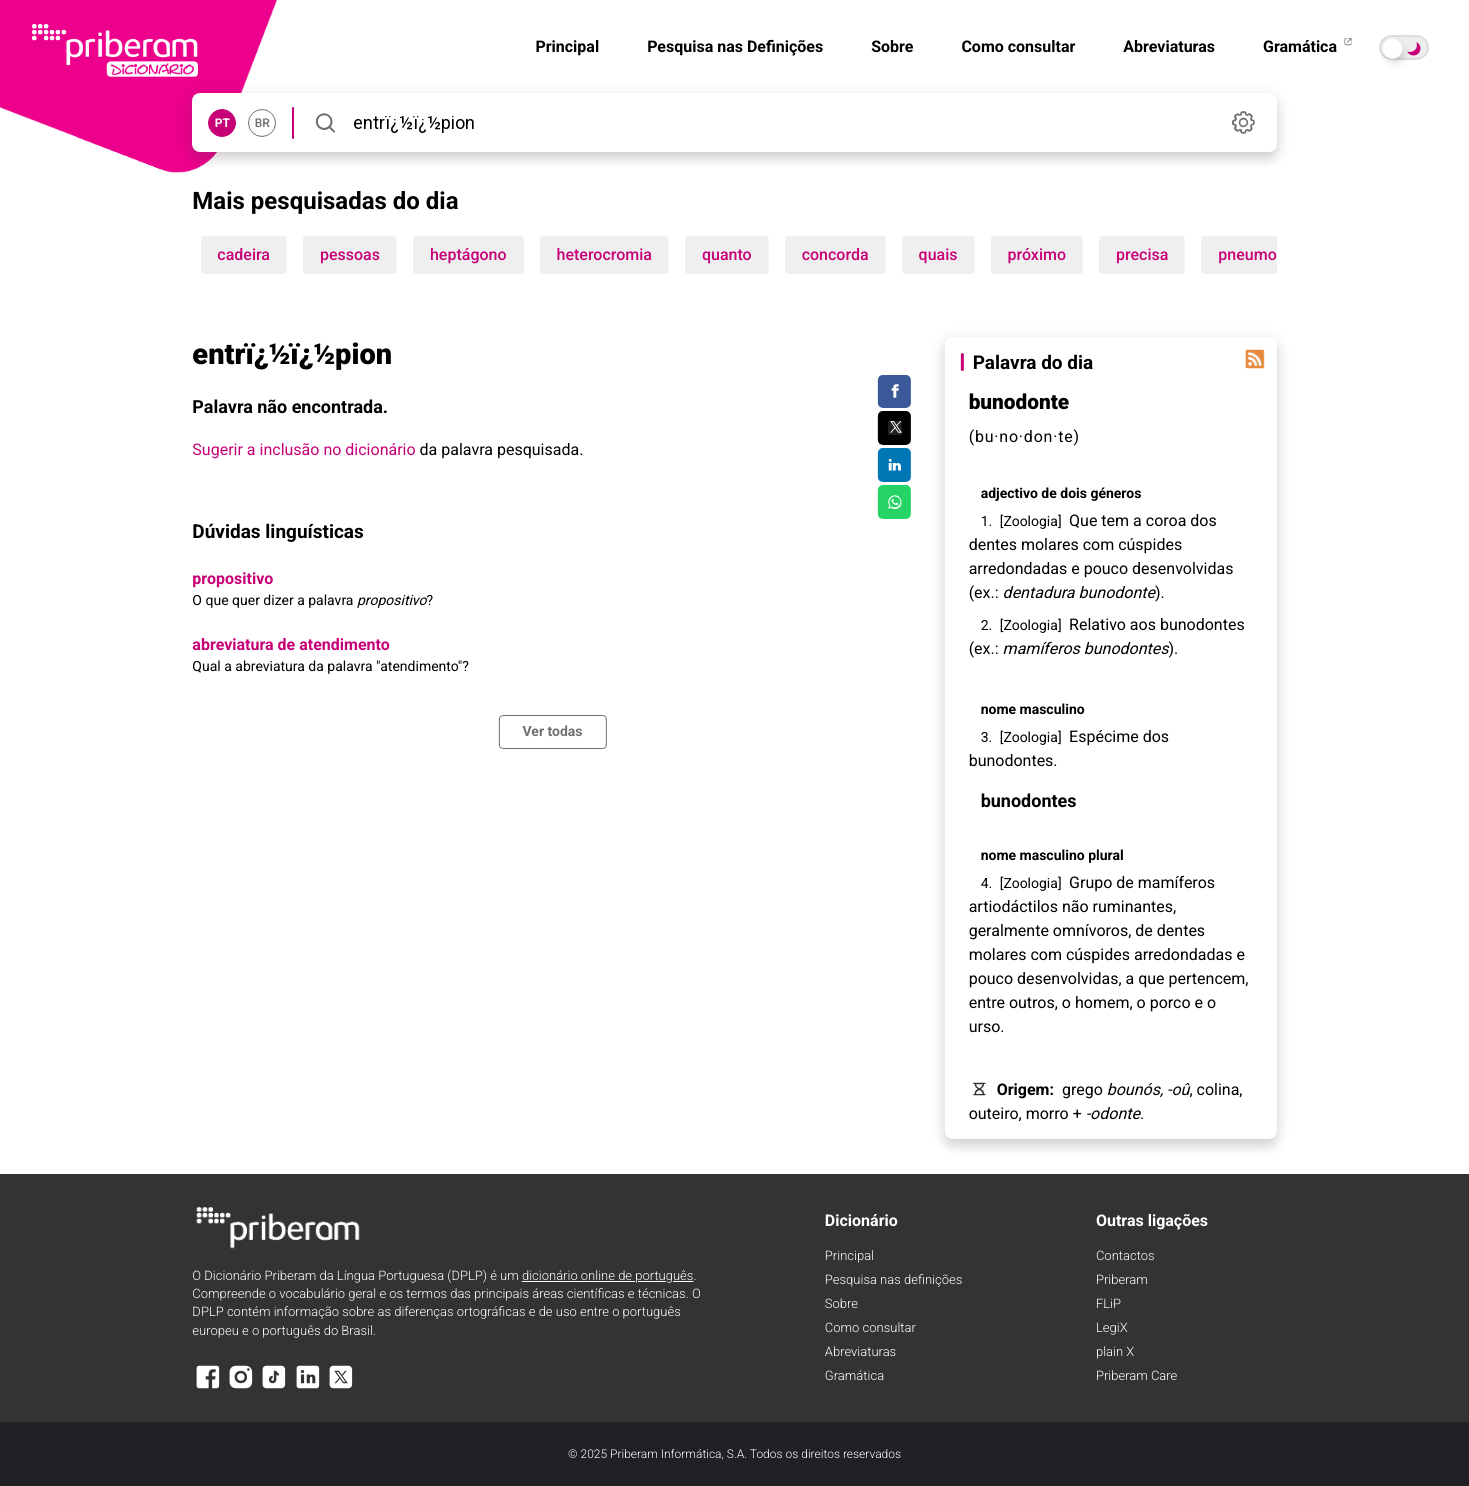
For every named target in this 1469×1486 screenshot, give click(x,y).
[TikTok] (274, 1386)
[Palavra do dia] (1255, 359)
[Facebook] (207, 1386)
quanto (727, 254)
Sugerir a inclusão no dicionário (303, 449)
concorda (835, 254)
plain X (1115, 1352)
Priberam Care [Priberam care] (1136, 1376)
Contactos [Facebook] (1125, 1256)
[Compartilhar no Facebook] (894, 392)
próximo (1036, 254)
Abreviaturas (1169, 46)
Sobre (892, 46)
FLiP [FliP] (1108, 1304)
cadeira (243, 254)
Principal (567, 46)
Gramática (1309, 46)
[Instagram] (241, 1386)
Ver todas (552, 732)
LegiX (1112, 1328)
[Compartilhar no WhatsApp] (894, 502)
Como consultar (1018, 46)
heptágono (468, 254)
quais (938, 254)
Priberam (1122, 1280)
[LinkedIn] (308, 1386)
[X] (341, 1386)
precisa (1142, 254)
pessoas (350, 254)
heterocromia (604, 254)
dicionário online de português (607, 1276)
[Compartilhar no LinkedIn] (894, 465)
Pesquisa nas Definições (735, 46)
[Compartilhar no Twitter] (894, 428)
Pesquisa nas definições (893, 1280)
